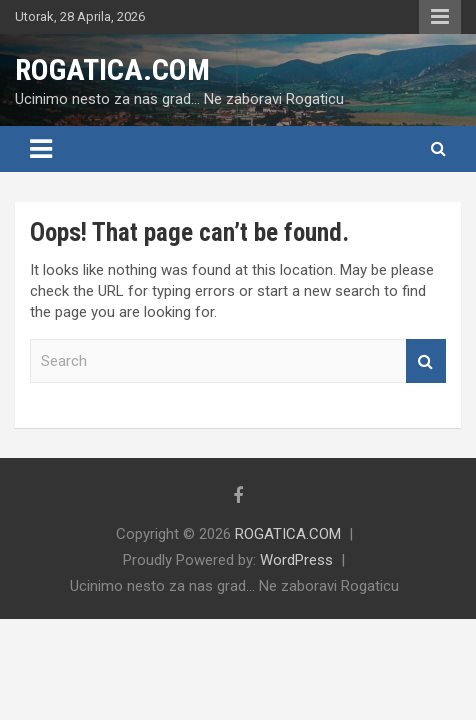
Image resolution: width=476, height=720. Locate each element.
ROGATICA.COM (112, 69)
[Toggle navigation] (41, 149)
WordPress (296, 560)
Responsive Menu (440, 17)
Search (426, 361)
